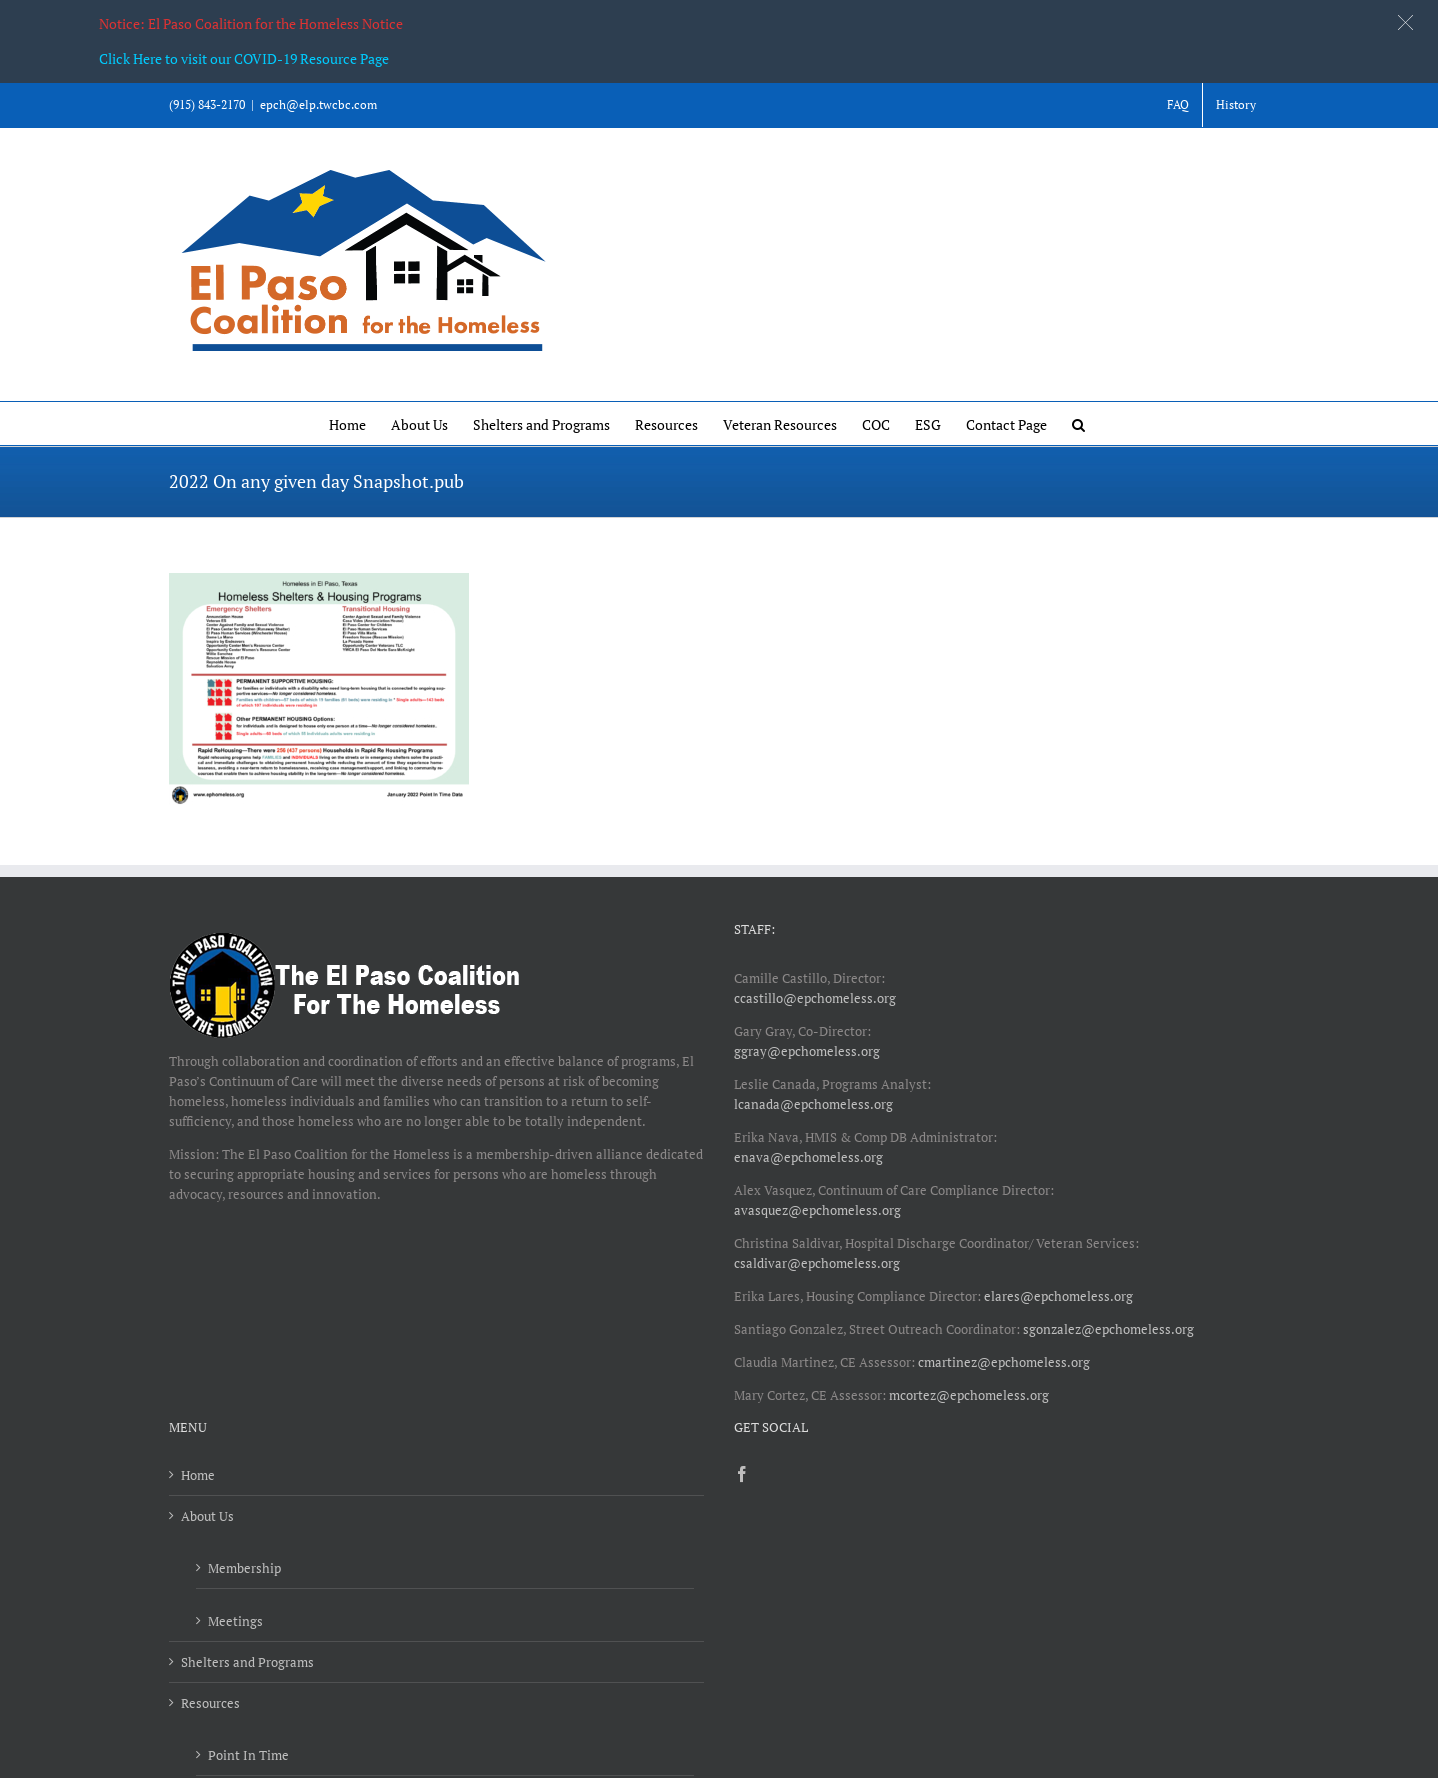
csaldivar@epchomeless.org (817, 1263)
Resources (210, 1703)
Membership (244, 1568)
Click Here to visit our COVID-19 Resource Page (244, 58)
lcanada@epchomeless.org (813, 1104)
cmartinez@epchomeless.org (1004, 1362)
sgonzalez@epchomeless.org (1108, 1329)
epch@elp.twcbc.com (318, 104)
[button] (1078, 423)
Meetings (235, 1621)
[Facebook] (742, 1474)
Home (198, 1475)
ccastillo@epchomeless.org (815, 998)
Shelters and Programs (247, 1662)
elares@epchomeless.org (1058, 1296)
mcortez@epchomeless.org (969, 1395)
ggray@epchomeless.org (807, 1051)
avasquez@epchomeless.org (817, 1210)
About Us (207, 1516)
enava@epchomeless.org (808, 1157)
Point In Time (248, 1755)
